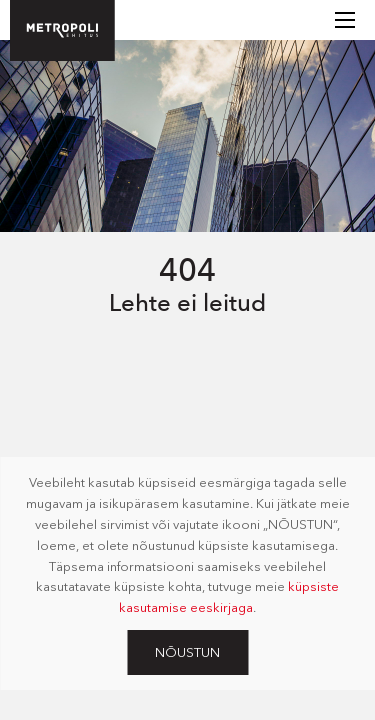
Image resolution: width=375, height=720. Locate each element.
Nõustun (187, 652)
